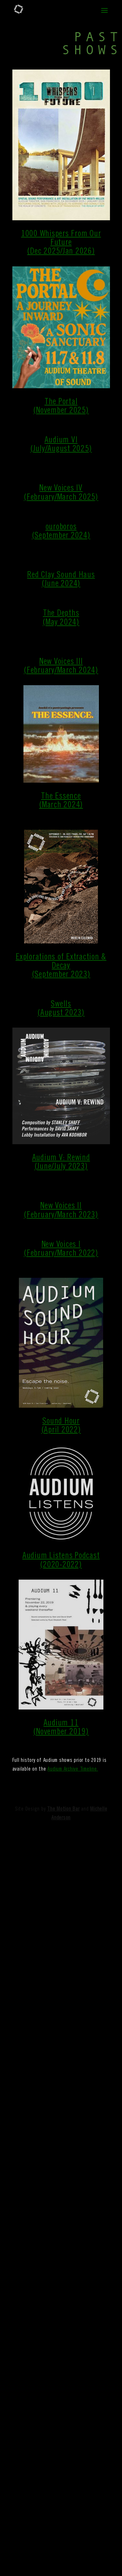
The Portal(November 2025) (60, 406)
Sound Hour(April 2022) (61, 1426)
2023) (80, 975)
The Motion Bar (63, 1809)
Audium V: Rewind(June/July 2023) (61, 1162)
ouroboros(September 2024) (61, 531)
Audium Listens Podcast (61, 1556)
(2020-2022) (61, 1565)
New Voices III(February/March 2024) (61, 666)
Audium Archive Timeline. (72, 1769)
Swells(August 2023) (61, 1009)
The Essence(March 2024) (61, 801)
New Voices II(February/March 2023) (61, 1210)
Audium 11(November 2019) (60, 1728)
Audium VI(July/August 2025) (61, 445)
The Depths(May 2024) (61, 618)
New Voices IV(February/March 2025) (61, 493)
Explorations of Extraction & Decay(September (61, 966)
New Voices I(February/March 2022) (61, 1249)
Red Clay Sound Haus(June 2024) (61, 579)
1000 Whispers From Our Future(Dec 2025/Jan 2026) (61, 243)
